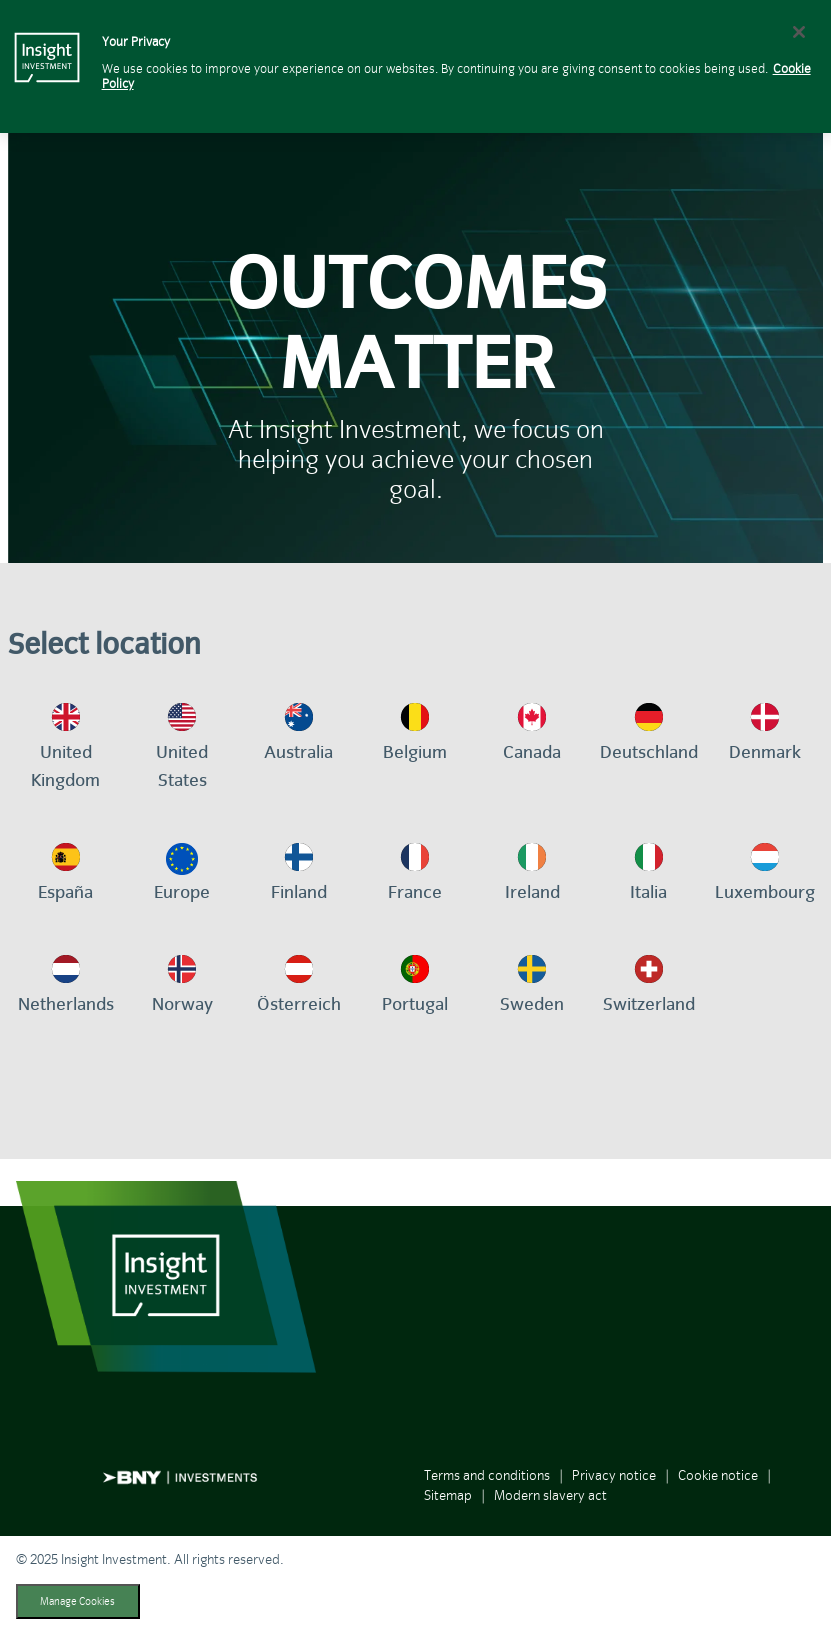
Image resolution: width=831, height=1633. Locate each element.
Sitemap (448, 1496)
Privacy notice (614, 1476)
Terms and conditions (487, 1476)
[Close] (799, 32)
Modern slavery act (550, 1496)
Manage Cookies (77, 1601)
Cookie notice (718, 1476)
